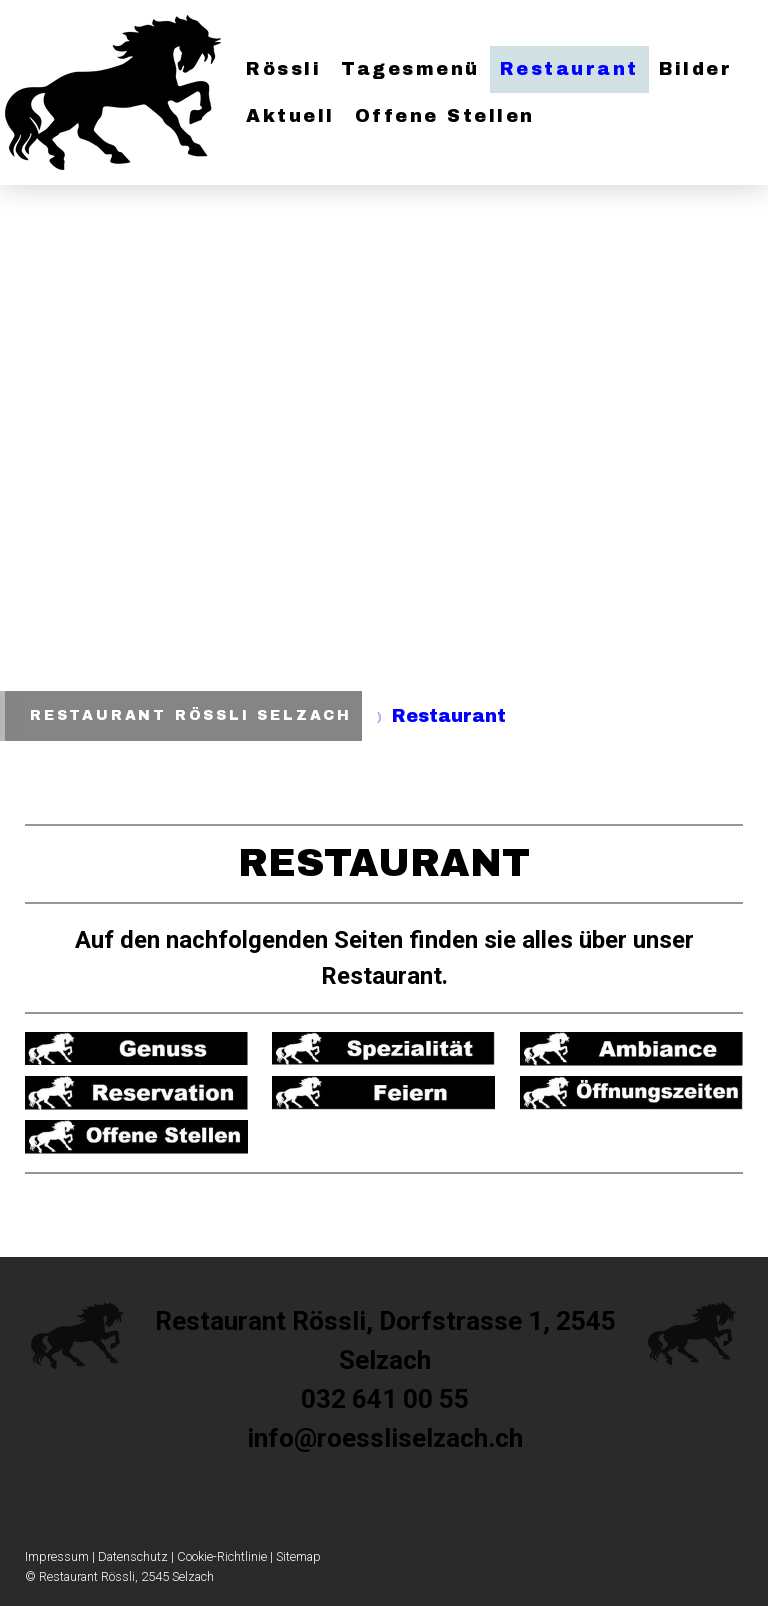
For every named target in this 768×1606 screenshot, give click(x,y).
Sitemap (298, 1556)
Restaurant (569, 69)
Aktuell (290, 116)
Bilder (695, 69)
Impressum (57, 1556)
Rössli (283, 69)
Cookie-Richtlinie (222, 1556)
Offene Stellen (445, 116)
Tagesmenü (410, 69)
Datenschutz (133, 1556)
